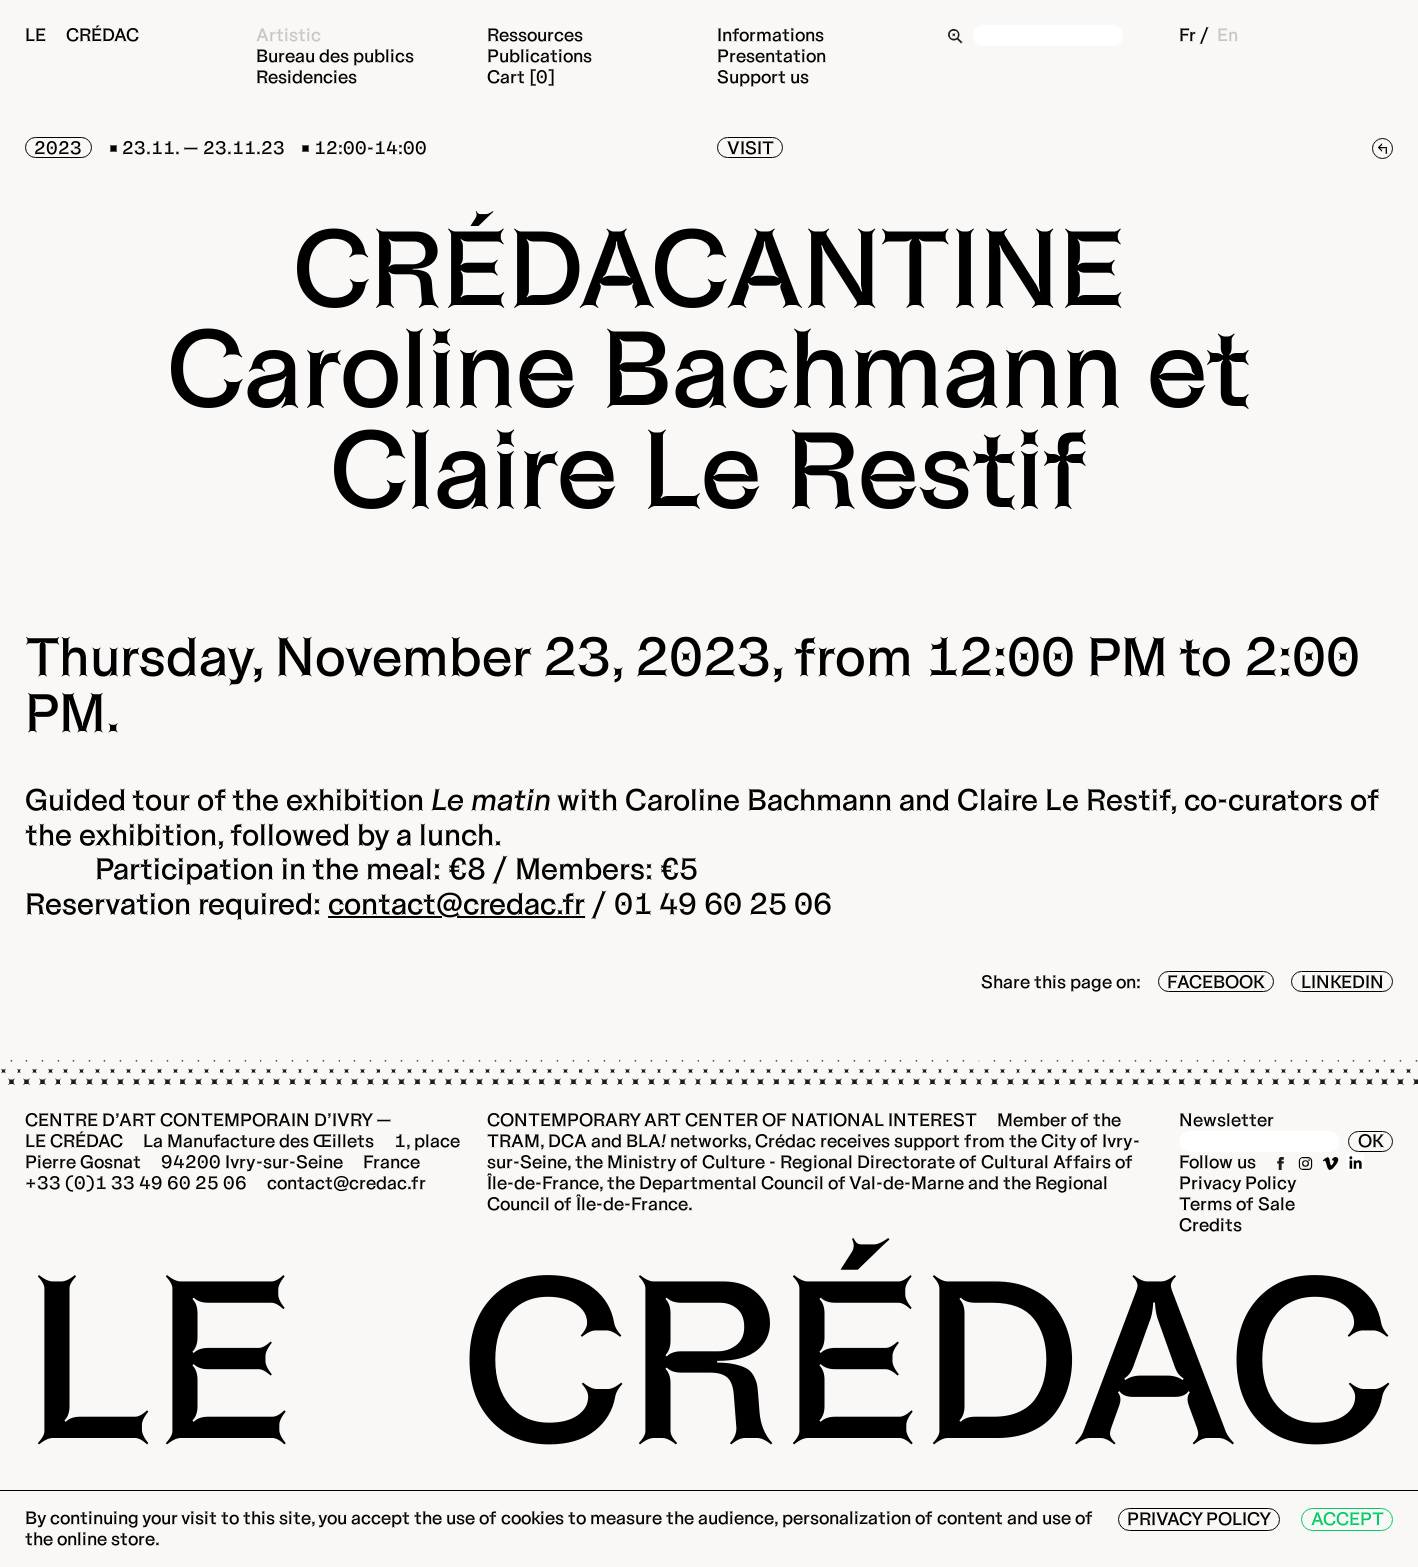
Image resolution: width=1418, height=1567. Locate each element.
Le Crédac (82, 34)
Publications (539, 55)
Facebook (1216, 981)
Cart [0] (521, 76)
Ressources (535, 34)
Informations (770, 34)
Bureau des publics (335, 55)
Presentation (771, 55)
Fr (1187, 34)
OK (1371, 1140)
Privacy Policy (1238, 1182)
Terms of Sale (1237, 1203)
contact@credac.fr (456, 904)
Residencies (306, 76)
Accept (1347, 1518)
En (1227, 34)
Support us (763, 76)
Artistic (288, 34)
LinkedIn (1342, 981)
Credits (1210, 1224)
